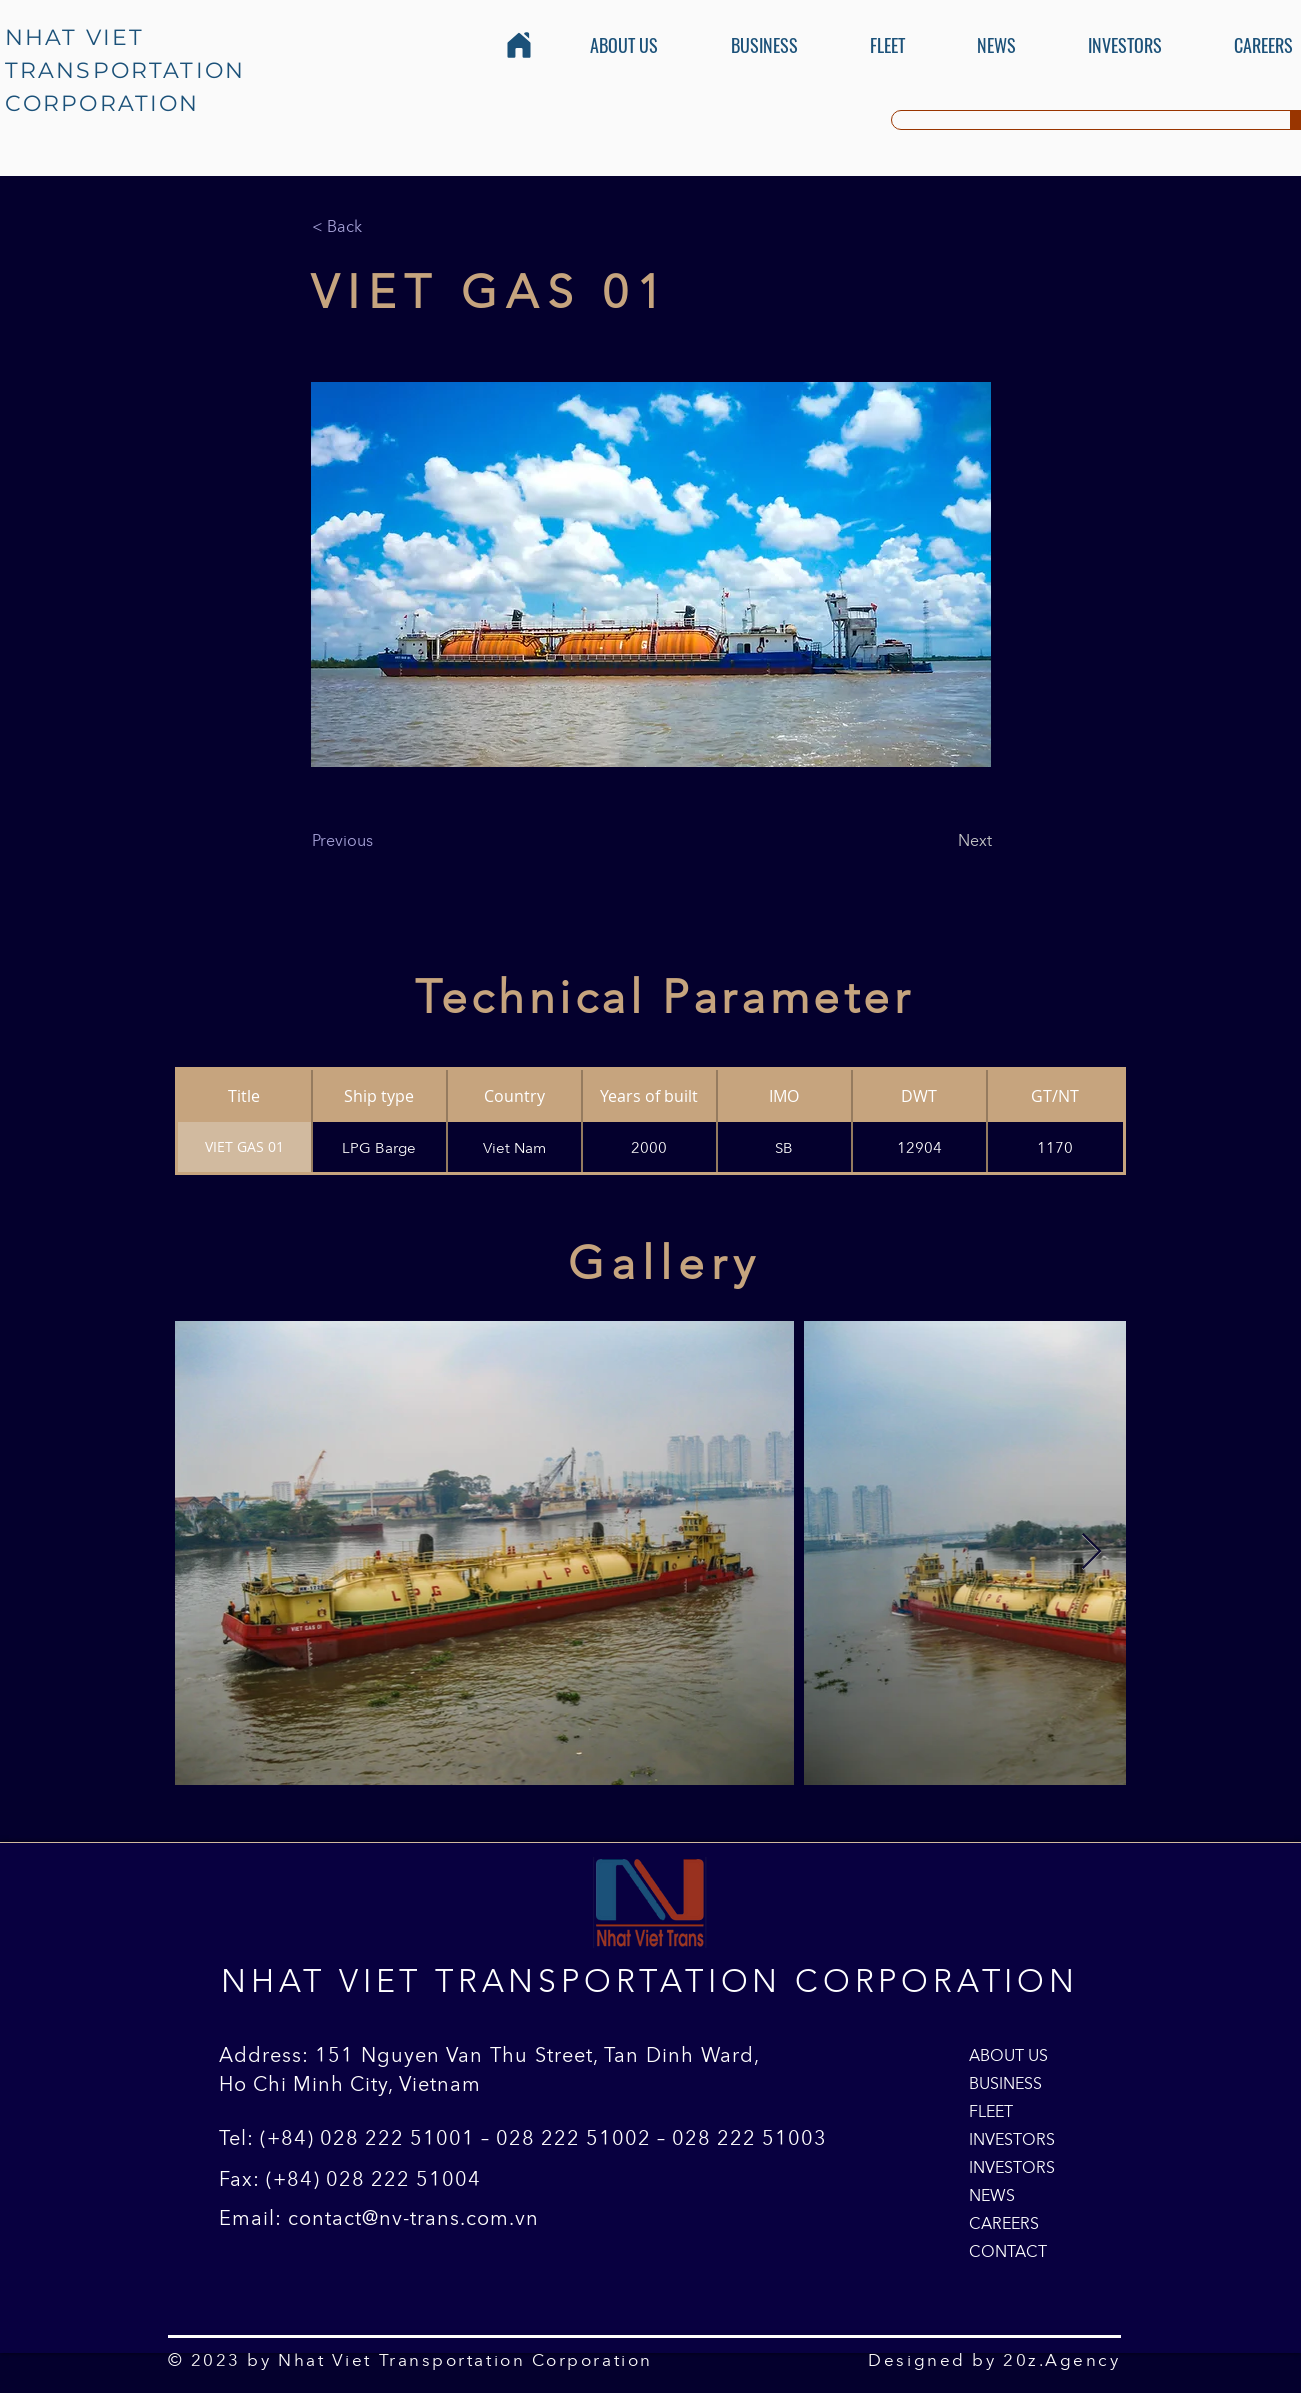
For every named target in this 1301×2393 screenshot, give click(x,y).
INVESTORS (1012, 2139)
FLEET (991, 2111)
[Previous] (378, 840)
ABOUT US (1008, 2055)
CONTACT (1008, 2251)
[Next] (942, 840)
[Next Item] (1091, 1552)
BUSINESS (1005, 2083)
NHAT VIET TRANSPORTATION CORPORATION (125, 70)
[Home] (519, 45)
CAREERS (1004, 2223)
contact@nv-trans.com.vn (413, 2218)
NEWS (992, 2195)
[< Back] (378, 226)
